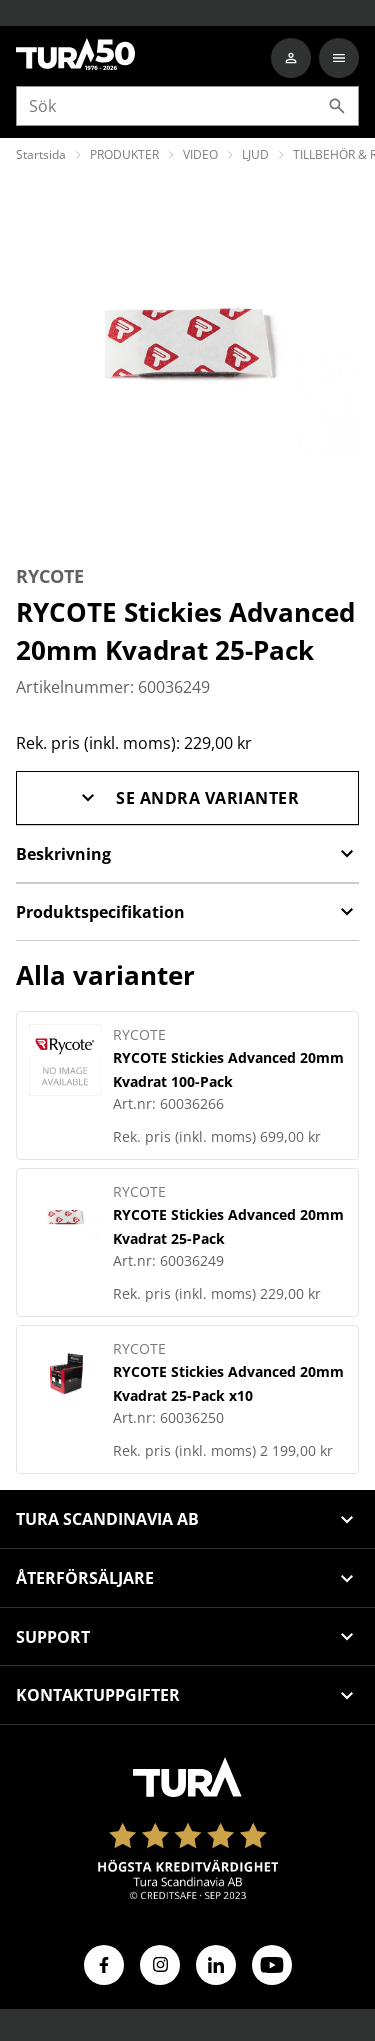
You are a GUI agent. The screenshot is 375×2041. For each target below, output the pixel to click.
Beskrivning (187, 854)
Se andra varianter (187, 798)
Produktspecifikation (187, 912)
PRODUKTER (124, 154)
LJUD (255, 154)
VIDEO (200, 154)
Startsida (41, 154)
